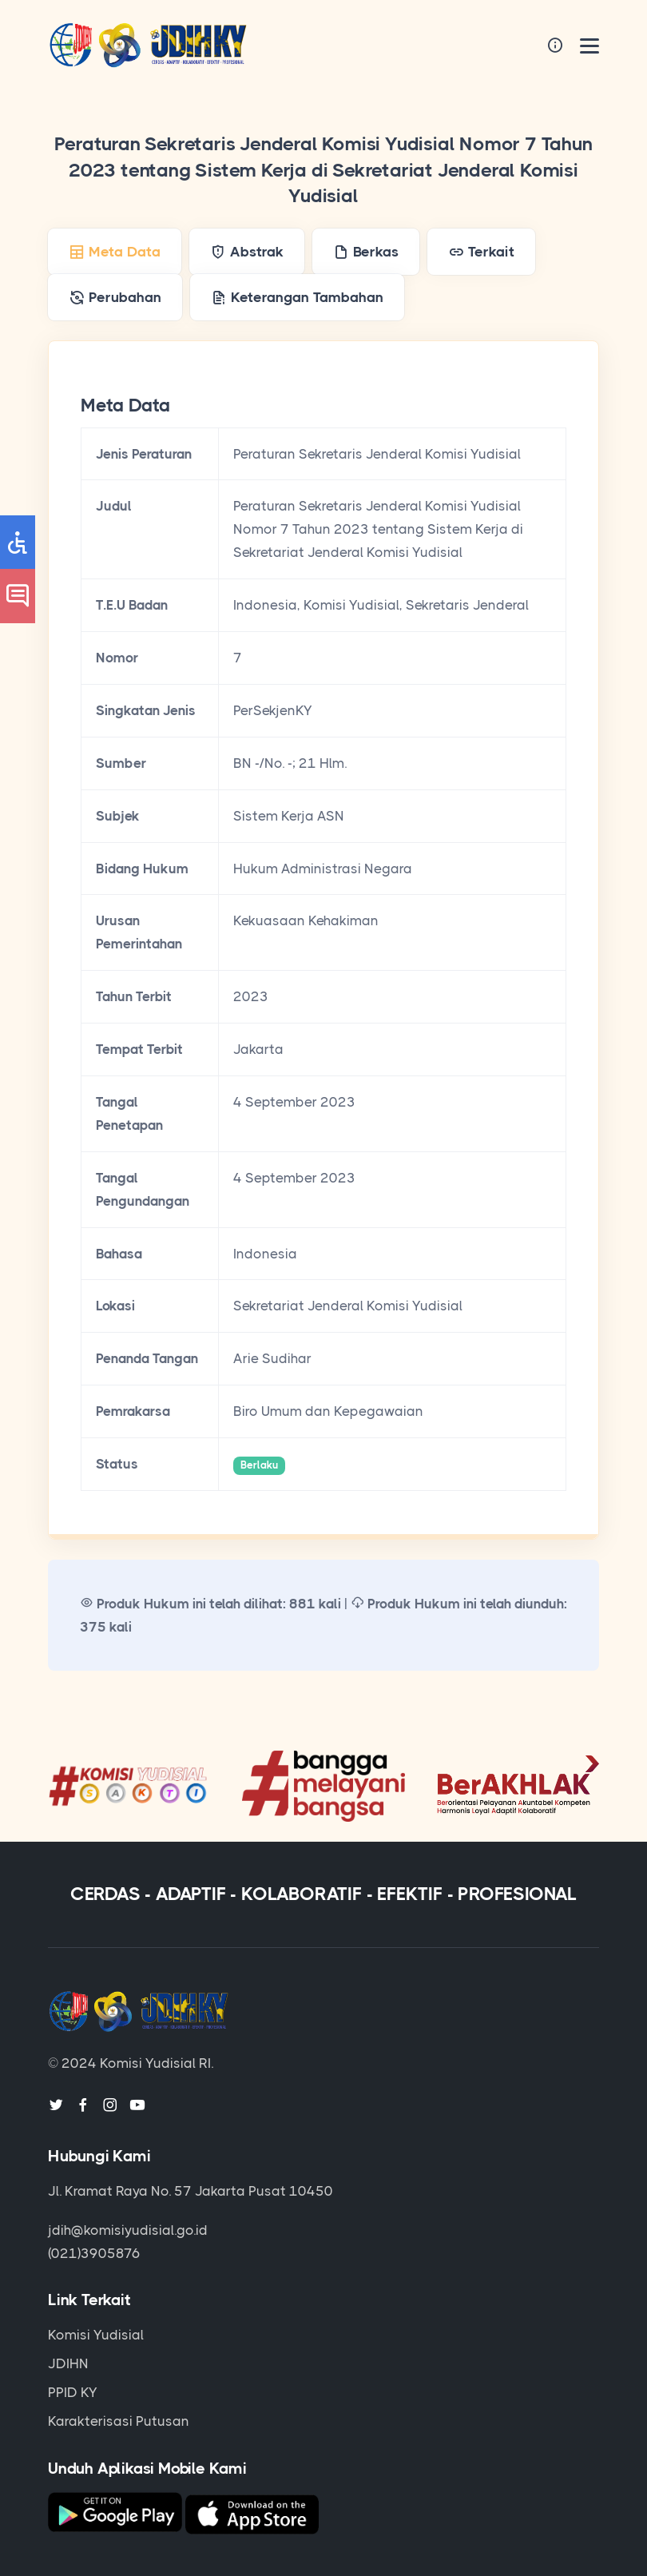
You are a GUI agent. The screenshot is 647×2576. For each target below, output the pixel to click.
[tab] (114, 252)
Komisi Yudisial (96, 2335)
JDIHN (68, 2363)
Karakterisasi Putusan (118, 2421)
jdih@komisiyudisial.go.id (128, 2230)
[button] (17, 542)
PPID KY (72, 2392)
